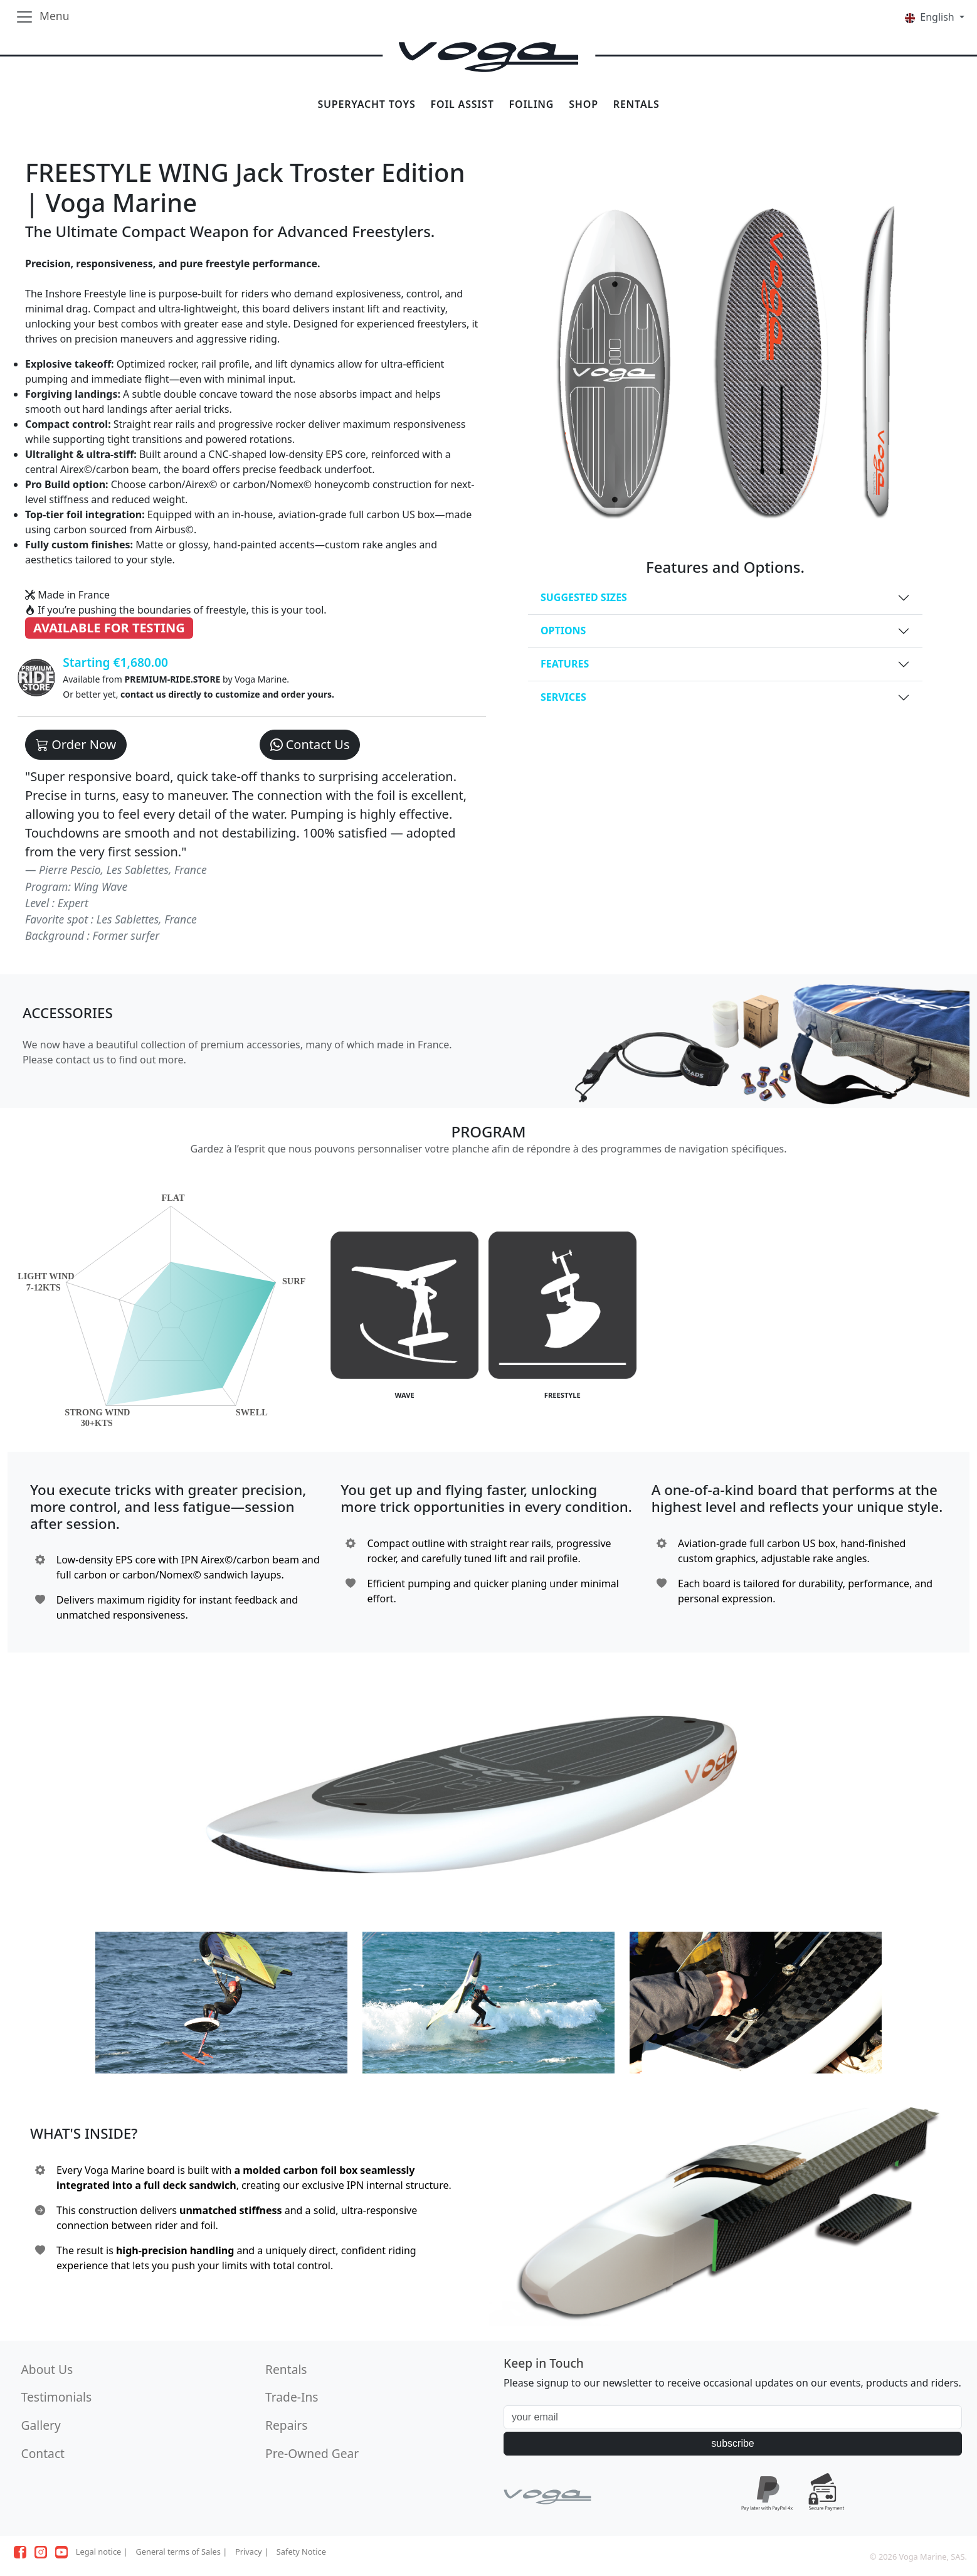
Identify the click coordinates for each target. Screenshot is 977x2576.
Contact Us (310, 744)
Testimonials (56, 2396)
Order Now (76, 744)
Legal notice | (102, 2551)
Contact (43, 2453)
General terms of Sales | (181, 2551)
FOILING (531, 104)
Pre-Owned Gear (312, 2453)
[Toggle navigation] (42, 17)
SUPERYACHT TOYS (366, 104)
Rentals (286, 2369)
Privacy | (251, 2551)
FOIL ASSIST (462, 104)
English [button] (931, 17)
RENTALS (636, 104)
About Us (47, 2369)
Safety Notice (301, 2551)
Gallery (41, 2425)
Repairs (286, 2425)
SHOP (583, 104)
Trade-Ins (291, 2396)
